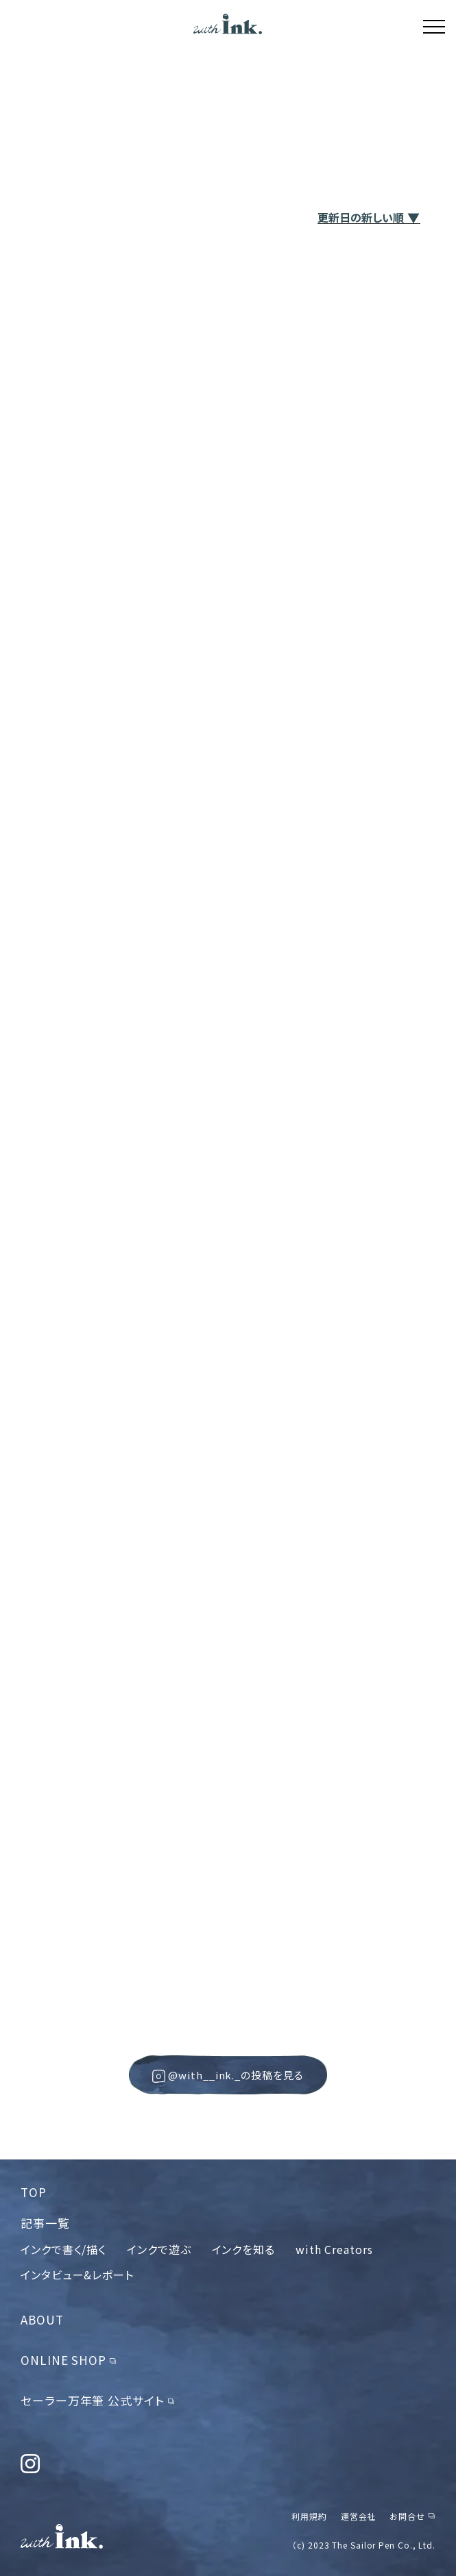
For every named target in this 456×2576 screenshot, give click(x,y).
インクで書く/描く (63, 2249)
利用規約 (309, 2516)
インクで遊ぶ (159, 2249)
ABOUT (42, 2319)
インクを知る (243, 2249)
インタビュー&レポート (77, 2274)
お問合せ (407, 2516)
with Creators (334, 2249)
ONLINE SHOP (63, 2360)
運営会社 (358, 2516)
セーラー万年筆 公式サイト (93, 2400)
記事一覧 (45, 2223)
